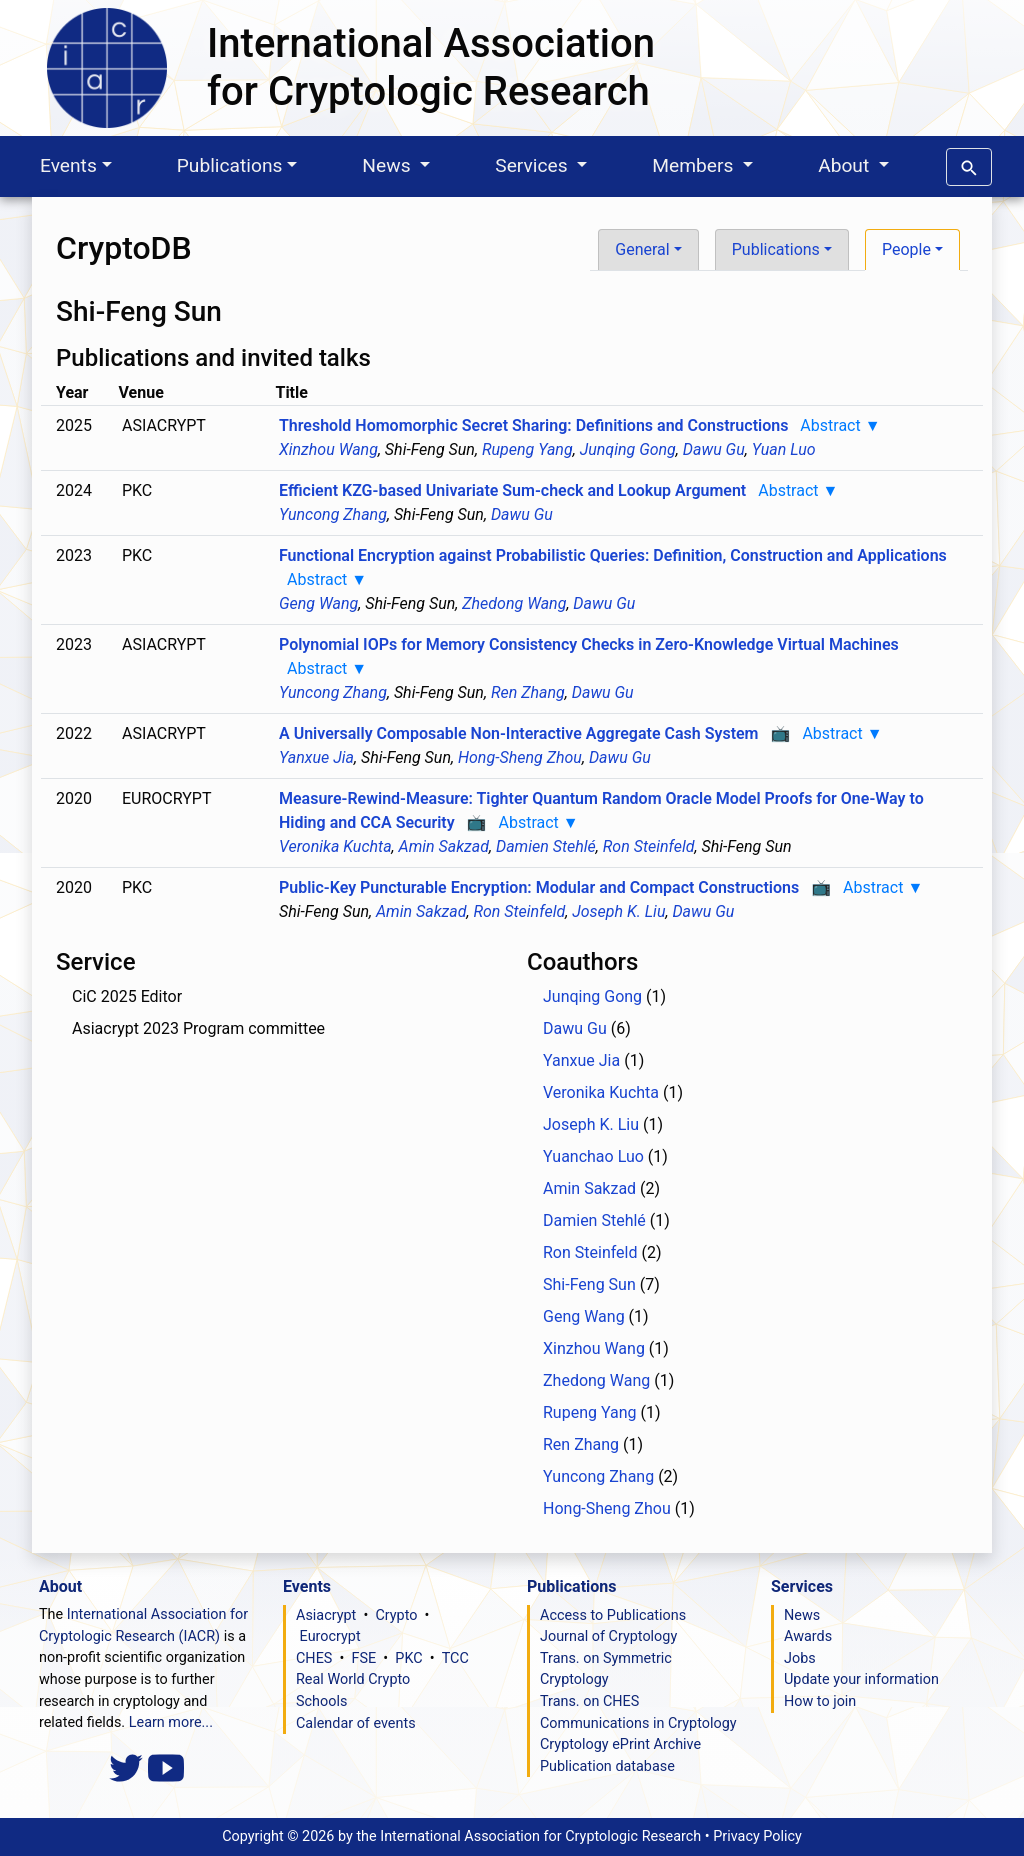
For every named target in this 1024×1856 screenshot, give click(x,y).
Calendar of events (356, 1723)
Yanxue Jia (316, 757)
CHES (314, 1658)
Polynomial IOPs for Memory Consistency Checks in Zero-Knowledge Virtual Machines (589, 644)
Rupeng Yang (527, 449)
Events (68, 165)
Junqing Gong (628, 449)
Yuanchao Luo (593, 1156)
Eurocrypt (330, 1636)
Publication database (607, 1766)
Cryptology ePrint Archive (620, 1744)
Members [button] (695, 165)
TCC (455, 1658)
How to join (820, 1701)
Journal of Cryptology (608, 1636)
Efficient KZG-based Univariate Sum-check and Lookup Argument (512, 490)
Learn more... (171, 1722)
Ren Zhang (528, 692)
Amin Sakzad (444, 846)
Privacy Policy (757, 1836)
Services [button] (533, 165)
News (802, 1615)
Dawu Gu (714, 449)
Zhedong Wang (514, 603)
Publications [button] (776, 249)
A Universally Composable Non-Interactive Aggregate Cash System (519, 733)
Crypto (396, 1615)
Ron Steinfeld (649, 846)
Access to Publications (613, 1615)
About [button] (846, 165)
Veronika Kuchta (335, 846)
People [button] (906, 249)
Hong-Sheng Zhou (520, 757)
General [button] (642, 249)
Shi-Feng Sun (589, 1284)
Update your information (861, 1679)
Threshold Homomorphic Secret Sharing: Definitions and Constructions (533, 425)
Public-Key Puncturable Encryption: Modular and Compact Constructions (539, 887)
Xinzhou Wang (328, 449)
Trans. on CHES (589, 1701)
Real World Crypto (353, 1679)
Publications (230, 165)
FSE (364, 1658)
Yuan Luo (784, 449)
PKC (408, 1658)
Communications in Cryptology (638, 1723)
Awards (808, 1636)
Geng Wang (318, 603)
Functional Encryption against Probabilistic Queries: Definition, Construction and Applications (613, 555)
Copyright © (461, 1836)
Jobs (800, 1658)
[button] (969, 163)
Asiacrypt (326, 1615)
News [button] (388, 165)
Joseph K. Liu (618, 911)
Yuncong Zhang (333, 514)
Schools (321, 1701)
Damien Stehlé (546, 846)
